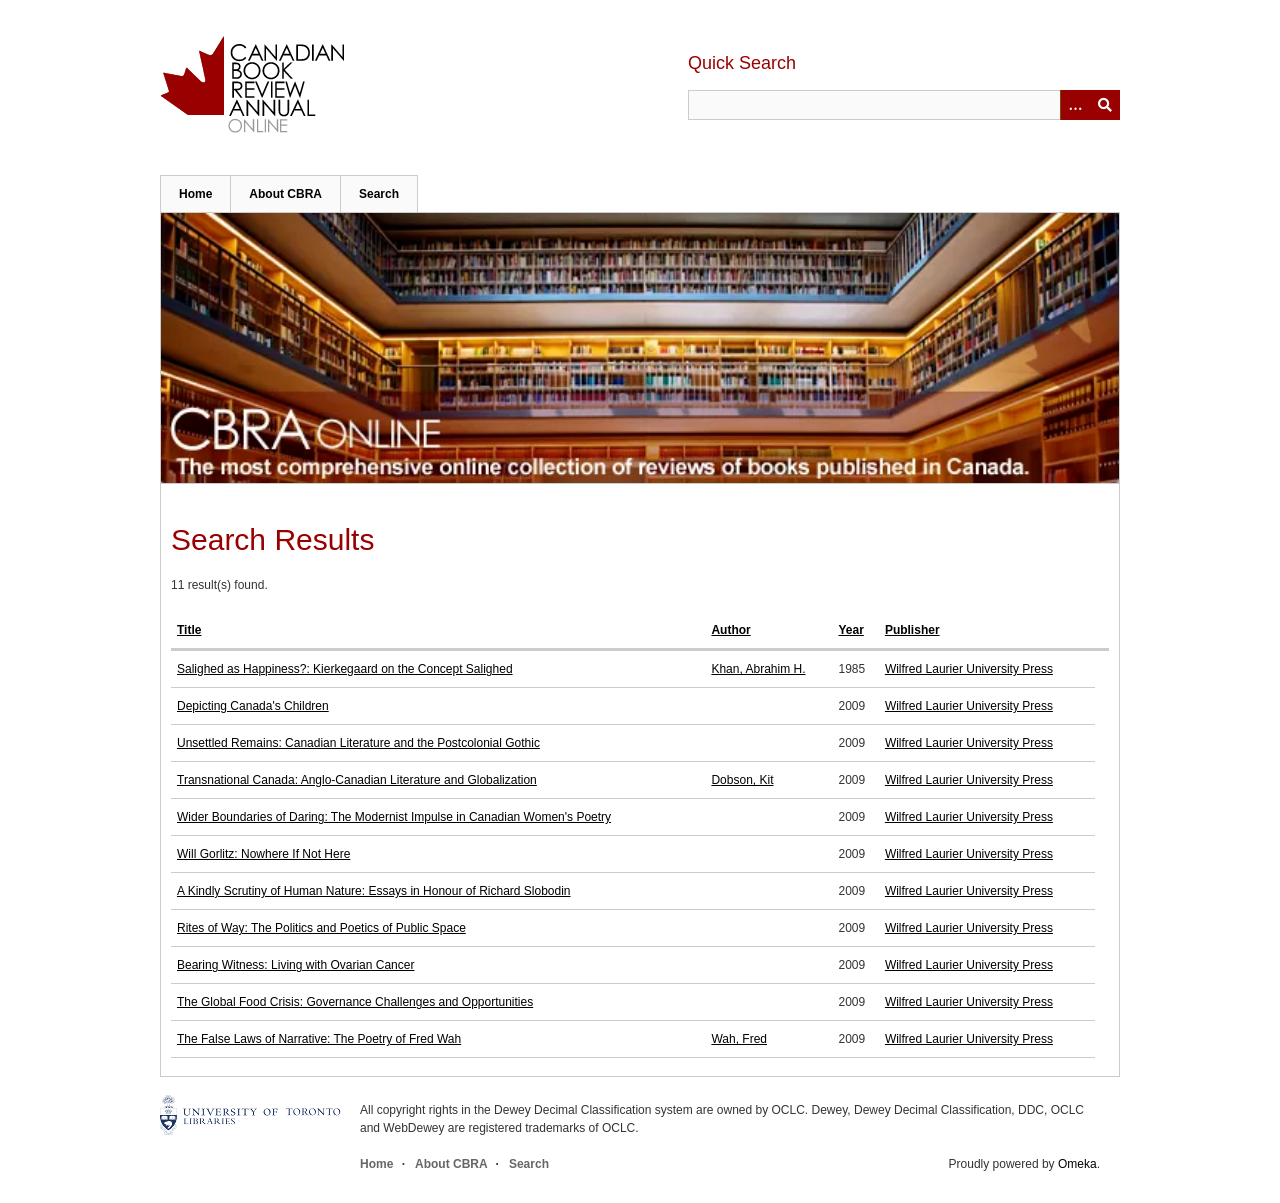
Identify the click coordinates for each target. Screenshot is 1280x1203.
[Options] (1075, 105)
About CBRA (285, 194)
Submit (1105, 105)
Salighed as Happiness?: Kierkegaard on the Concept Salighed (345, 669)
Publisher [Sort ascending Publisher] (912, 630)
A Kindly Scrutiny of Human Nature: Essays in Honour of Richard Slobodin (374, 891)
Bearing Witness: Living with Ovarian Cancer (295, 965)
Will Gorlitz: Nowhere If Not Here (263, 854)
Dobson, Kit (742, 780)
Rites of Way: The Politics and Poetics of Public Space (321, 928)
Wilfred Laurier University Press (969, 669)
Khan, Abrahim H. (758, 669)
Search (379, 194)
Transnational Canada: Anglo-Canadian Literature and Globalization (357, 780)
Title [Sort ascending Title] (189, 630)
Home (195, 194)
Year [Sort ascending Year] (851, 630)
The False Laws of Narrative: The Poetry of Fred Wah (319, 1039)
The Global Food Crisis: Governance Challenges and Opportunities (355, 1002)
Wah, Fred (739, 1039)
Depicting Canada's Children (253, 706)
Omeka (1077, 1164)
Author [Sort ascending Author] (730, 630)
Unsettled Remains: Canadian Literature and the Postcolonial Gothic (358, 743)
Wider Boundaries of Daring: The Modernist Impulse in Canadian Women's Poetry (394, 817)
